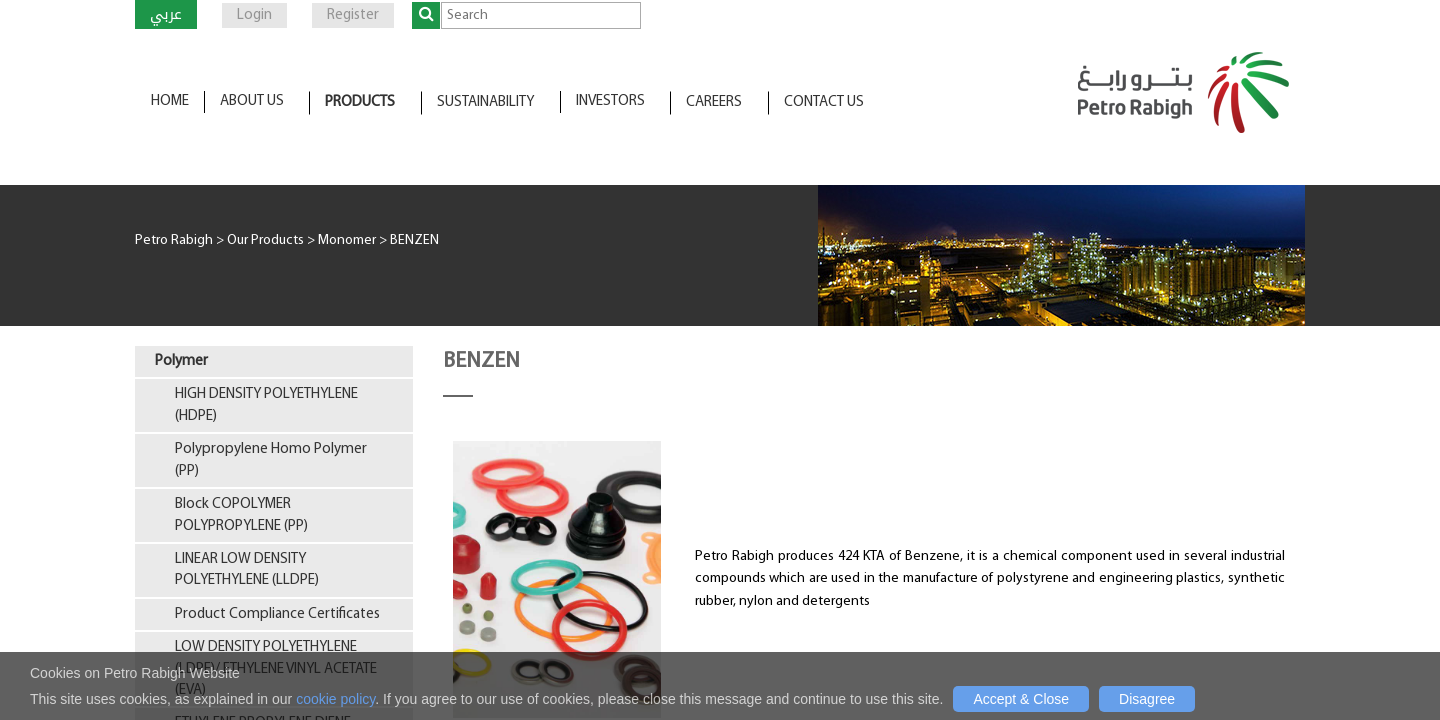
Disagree (1147, 699)
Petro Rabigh (174, 240)
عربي (166, 14)
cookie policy (335, 699)
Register (353, 15)
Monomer (347, 240)
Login (254, 15)
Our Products (265, 240)
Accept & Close (1021, 699)
